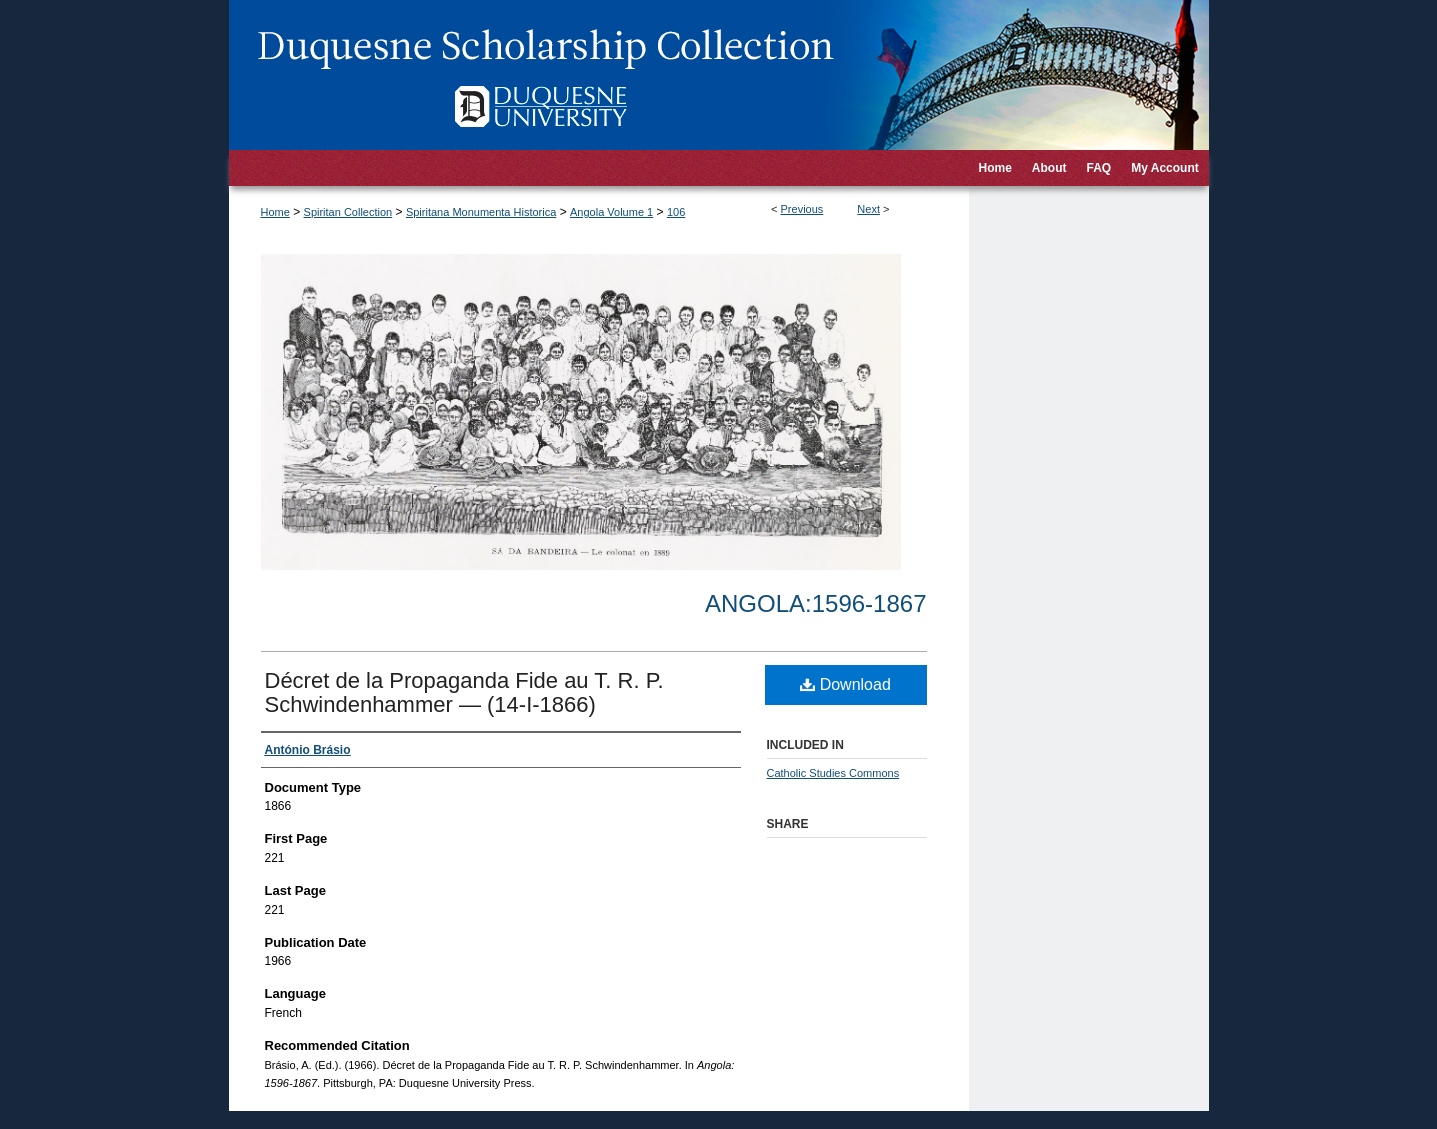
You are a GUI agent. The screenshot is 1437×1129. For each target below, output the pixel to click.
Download (845, 684)
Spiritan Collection (348, 212)
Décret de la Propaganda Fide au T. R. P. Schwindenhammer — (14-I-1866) (464, 692)
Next (868, 209)
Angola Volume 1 (611, 212)
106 (676, 212)
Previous (802, 209)
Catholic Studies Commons (833, 773)
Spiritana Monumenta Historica (481, 212)
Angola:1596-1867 (815, 603)
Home (275, 212)
